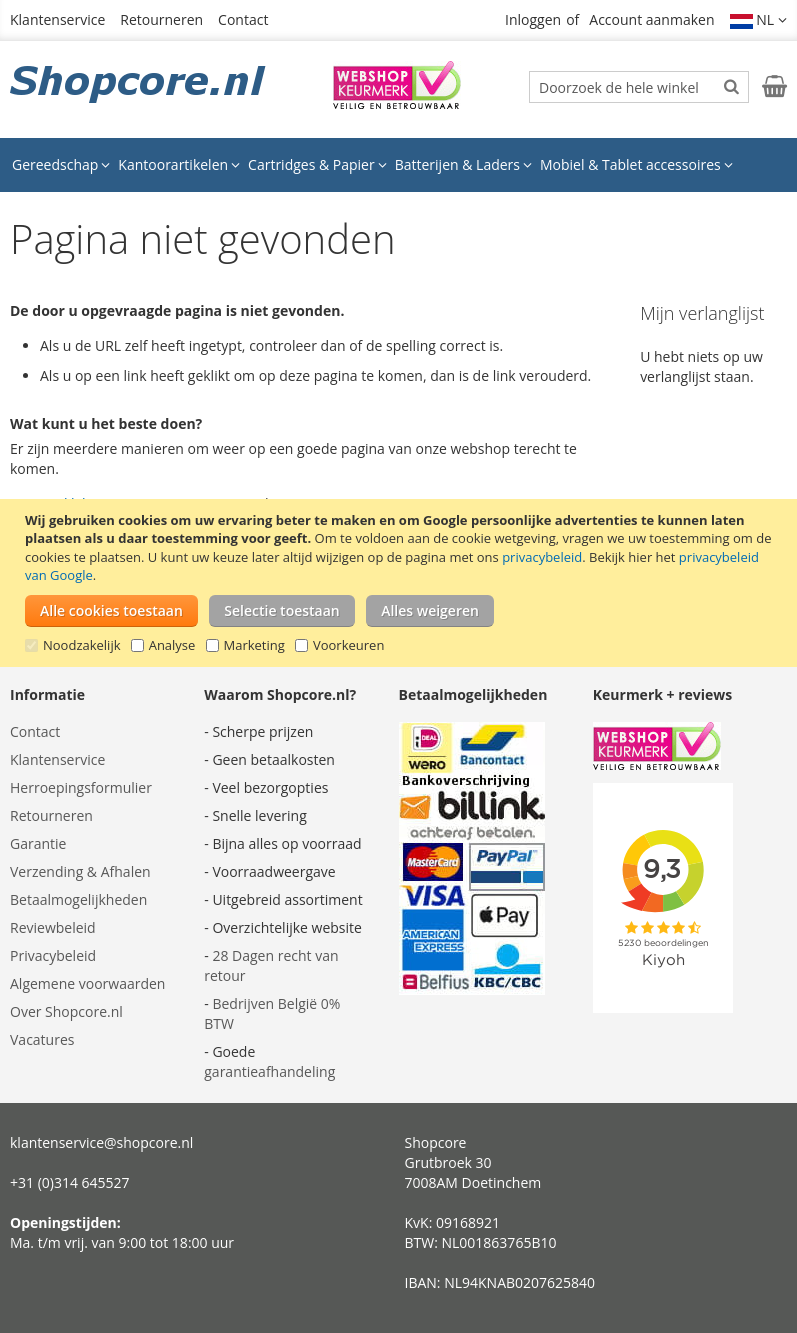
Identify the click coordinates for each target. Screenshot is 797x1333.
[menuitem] (61, 165)
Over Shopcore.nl (66, 1011)
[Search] (731, 86)
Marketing (254, 645)
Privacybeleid (53, 955)
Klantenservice (57, 19)
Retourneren (161, 19)
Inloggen (533, 19)
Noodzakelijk (82, 645)
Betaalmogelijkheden (78, 899)
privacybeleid (542, 557)
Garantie (38, 843)
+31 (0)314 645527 (70, 1182)
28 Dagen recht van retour (271, 965)
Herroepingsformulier (81, 787)
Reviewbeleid (53, 927)
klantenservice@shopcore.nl (101, 1142)
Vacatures (42, 1039)
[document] (401, 583)
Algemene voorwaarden (87, 983)
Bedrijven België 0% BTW (272, 1013)
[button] (759, 20)
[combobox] (639, 87)
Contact (243, 19)
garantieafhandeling (269, 1071)
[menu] (398, 165)
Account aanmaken (651, 19)
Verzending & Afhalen (80, 871)
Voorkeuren (348, 645)
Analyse (172, 645)
